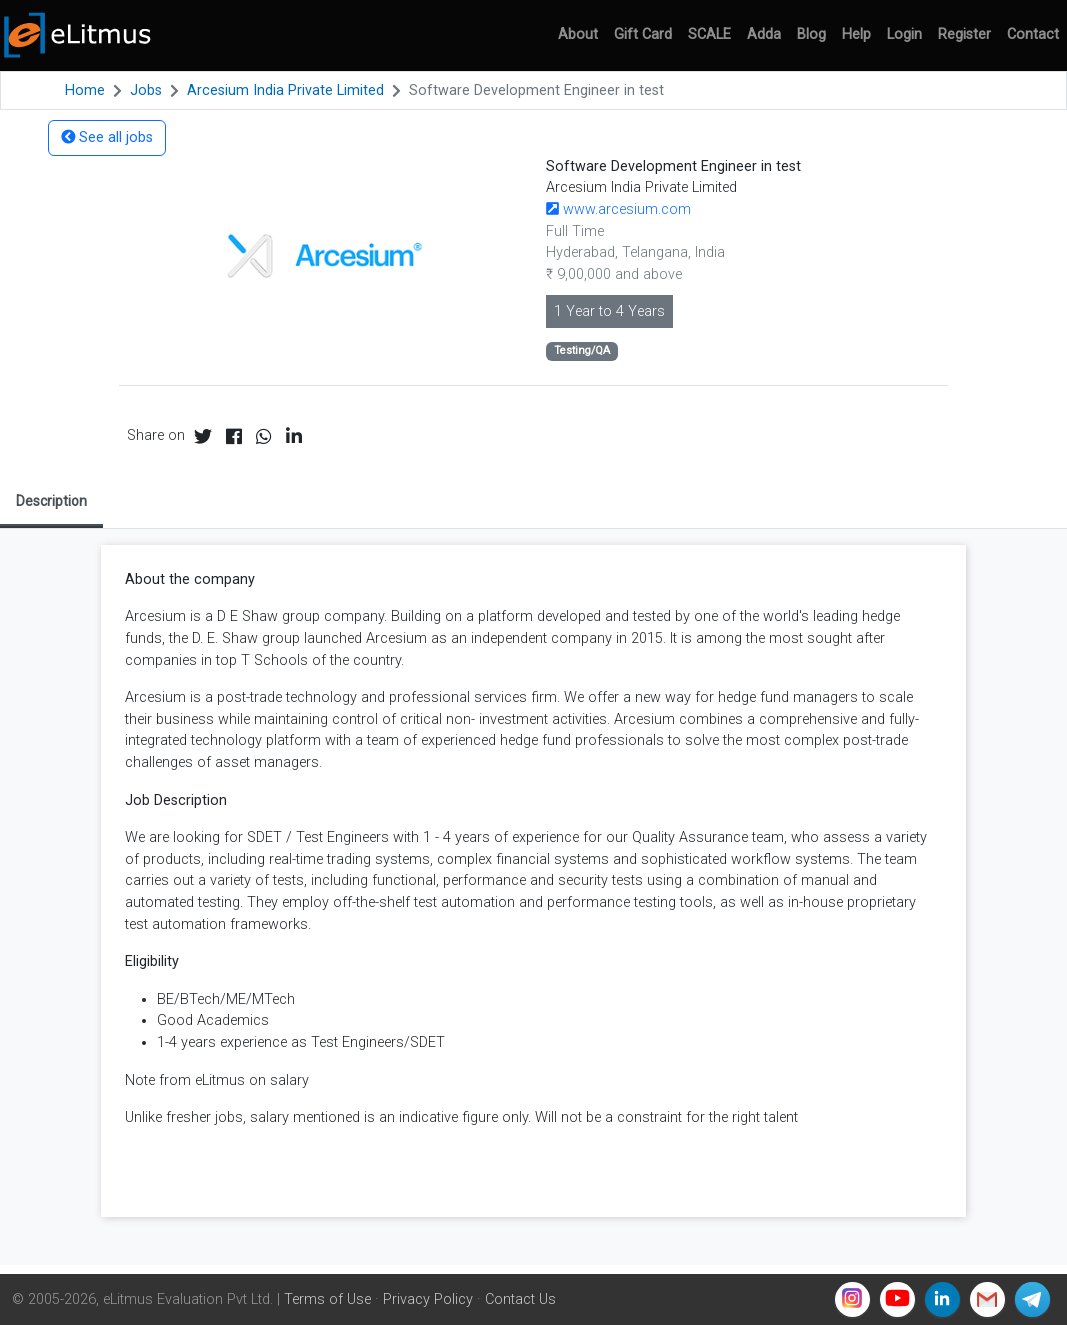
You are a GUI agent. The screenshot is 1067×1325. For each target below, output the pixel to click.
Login (904, 34)
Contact (1033, 34)
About (578, 34)
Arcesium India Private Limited (285, 90)
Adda (764, 34)
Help (856, 34)
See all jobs (107, 137)
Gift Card (643, 34)
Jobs (146, 90)
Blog (811, 34)
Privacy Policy (428, 1299)
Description (51, 501)
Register (964, 34)
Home (85, 90)
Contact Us (520, 1299)
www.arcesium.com (618, 209)
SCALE (709, 34)
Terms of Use (327, 1299)
